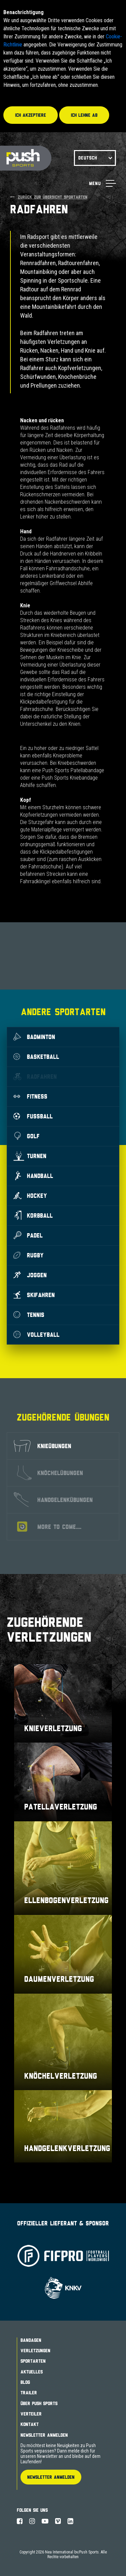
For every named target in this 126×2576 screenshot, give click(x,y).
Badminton (34, 1037)
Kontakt (29, 2424)
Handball (33, 1175)
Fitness (30, 1096)
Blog (25, 2382)
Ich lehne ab (84, 115)
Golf (26, 1136)
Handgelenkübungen (53, 1499)
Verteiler (31, 2414)
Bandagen (30, 2340)
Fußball (33, 1116)
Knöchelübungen (50, 1473)
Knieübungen (42, 1445)
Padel (28, 1235)
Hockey (30, 1195)
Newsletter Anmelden (44, 2435)
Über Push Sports (38, 2403)
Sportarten (33, 2361)
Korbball (33, 1215)
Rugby (28, 1255)
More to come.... (49, 1527)
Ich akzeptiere (30, 115)
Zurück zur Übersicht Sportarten (48, 196)
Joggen (30, 1275)
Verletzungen (35, 2350)
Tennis (28, 1314)
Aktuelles (31, 2371)
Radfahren (35, 1076)
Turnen (29, 1155)
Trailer (28, 2392)
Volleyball (36, 1334)
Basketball (36, 1056)
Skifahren (34, 1295)
